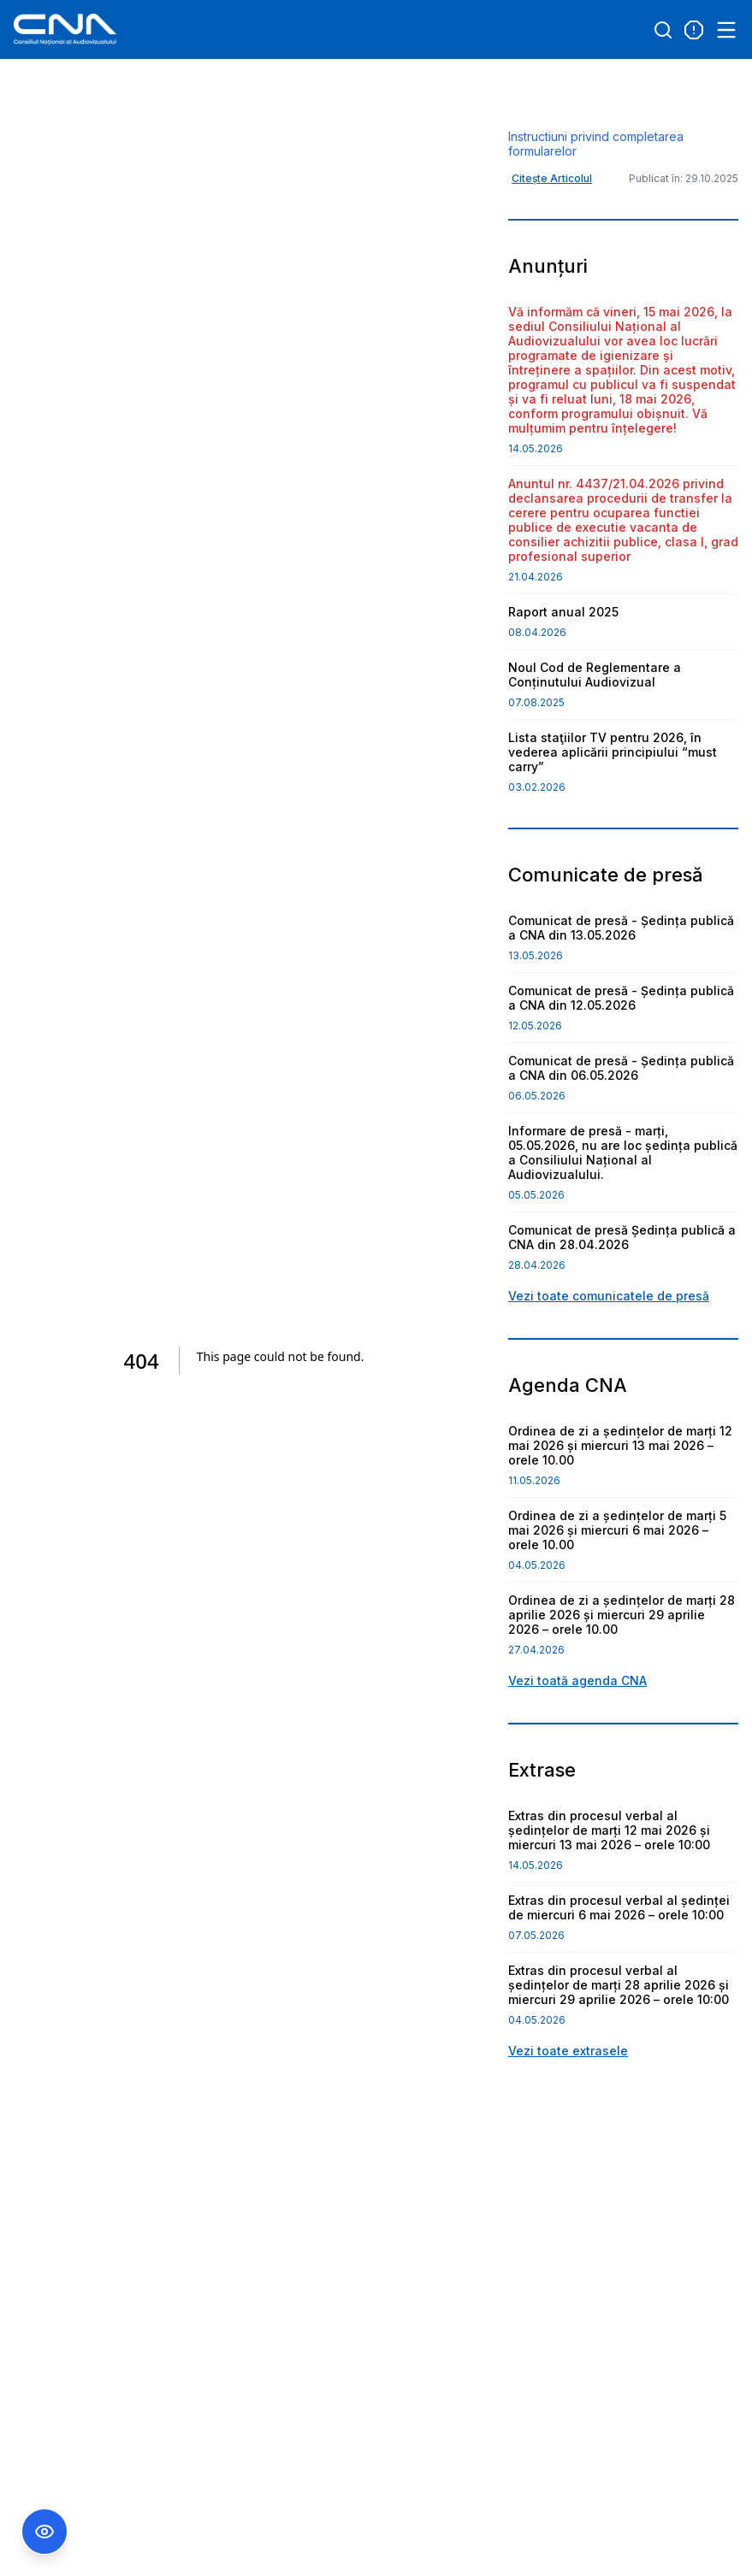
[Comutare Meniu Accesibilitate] (44, 2531)
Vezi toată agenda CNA (577, 1767)
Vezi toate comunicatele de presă (608, 1383)
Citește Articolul (552, 265)
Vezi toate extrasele (568, 2138)
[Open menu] (726, 30)
